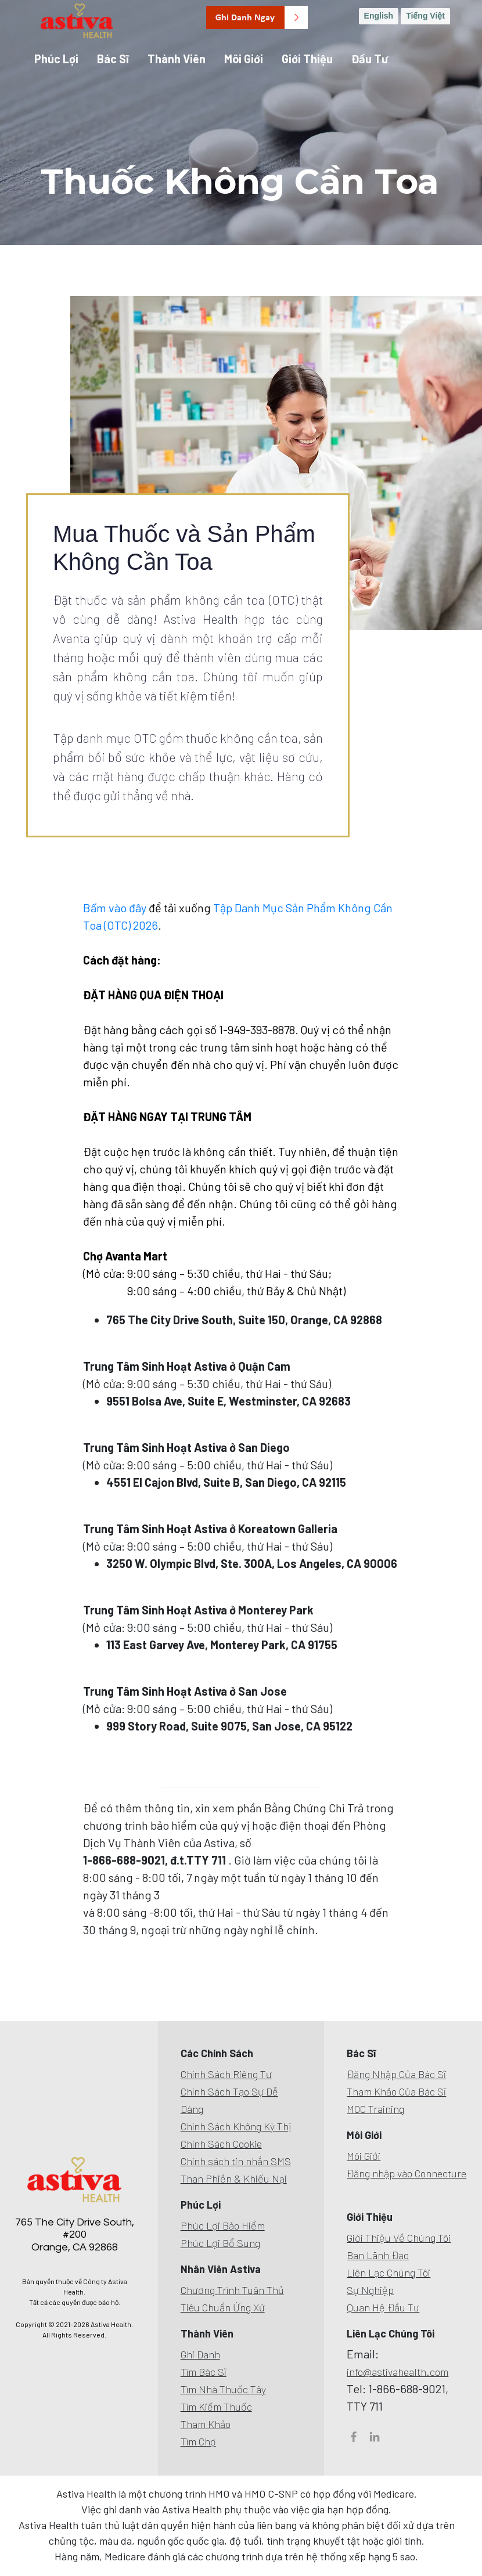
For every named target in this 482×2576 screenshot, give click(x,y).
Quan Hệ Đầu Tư (383, 2307)
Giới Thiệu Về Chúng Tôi (399, 2237)
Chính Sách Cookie (221, 2143)
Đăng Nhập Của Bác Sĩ (396, 2074)
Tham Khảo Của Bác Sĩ (396, 2091)
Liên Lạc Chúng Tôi (388, 2272)
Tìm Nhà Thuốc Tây (223, 2389)
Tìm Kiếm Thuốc (216, 2406)
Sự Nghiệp (370, 2290)
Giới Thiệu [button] (307, 59)
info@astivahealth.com (397, 2371)
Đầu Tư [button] (369, 59)
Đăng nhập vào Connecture (406, 2173)
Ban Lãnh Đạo (378, 2255)
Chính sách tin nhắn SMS (236, 2161)
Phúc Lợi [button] (56, 59)
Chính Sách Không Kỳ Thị (236, 2126)
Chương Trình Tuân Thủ (232, 2290)
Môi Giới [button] (243, 59)
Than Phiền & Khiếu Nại (234, 2178)
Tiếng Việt (425, 15)
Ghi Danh (200, 2354)
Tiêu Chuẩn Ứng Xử (223, 2307)
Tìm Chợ (198, 2441)
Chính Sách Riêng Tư (226, 2074)
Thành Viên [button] (177, 59)
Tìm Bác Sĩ (203, 2371)
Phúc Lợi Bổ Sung (220, 2243)
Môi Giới (363, 2155)
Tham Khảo (206, 2424)
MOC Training (375, 2108)
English (379, 15)
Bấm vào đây (116, 908)
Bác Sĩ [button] (113, 59)
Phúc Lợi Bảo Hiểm (223, 2225)
